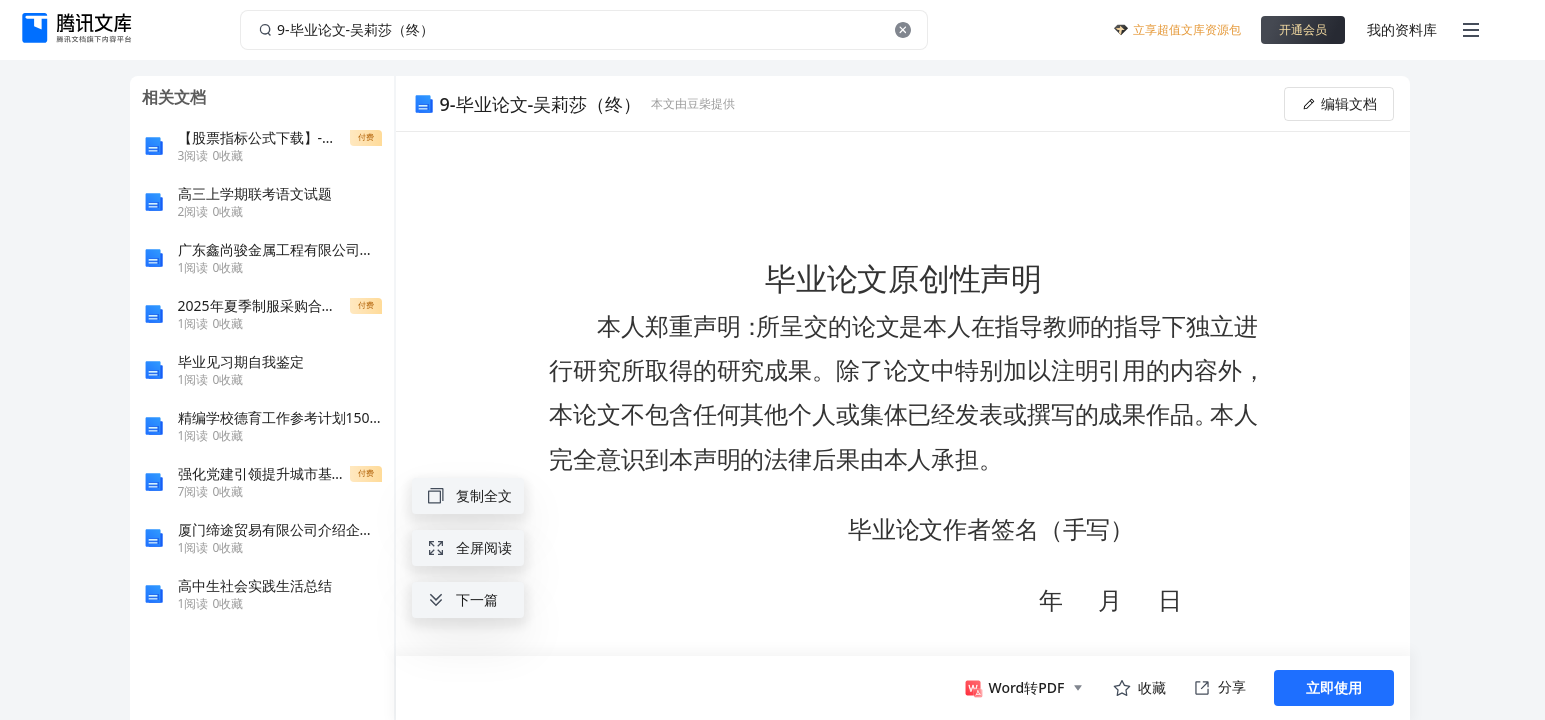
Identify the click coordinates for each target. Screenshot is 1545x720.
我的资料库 (1402, 29)
